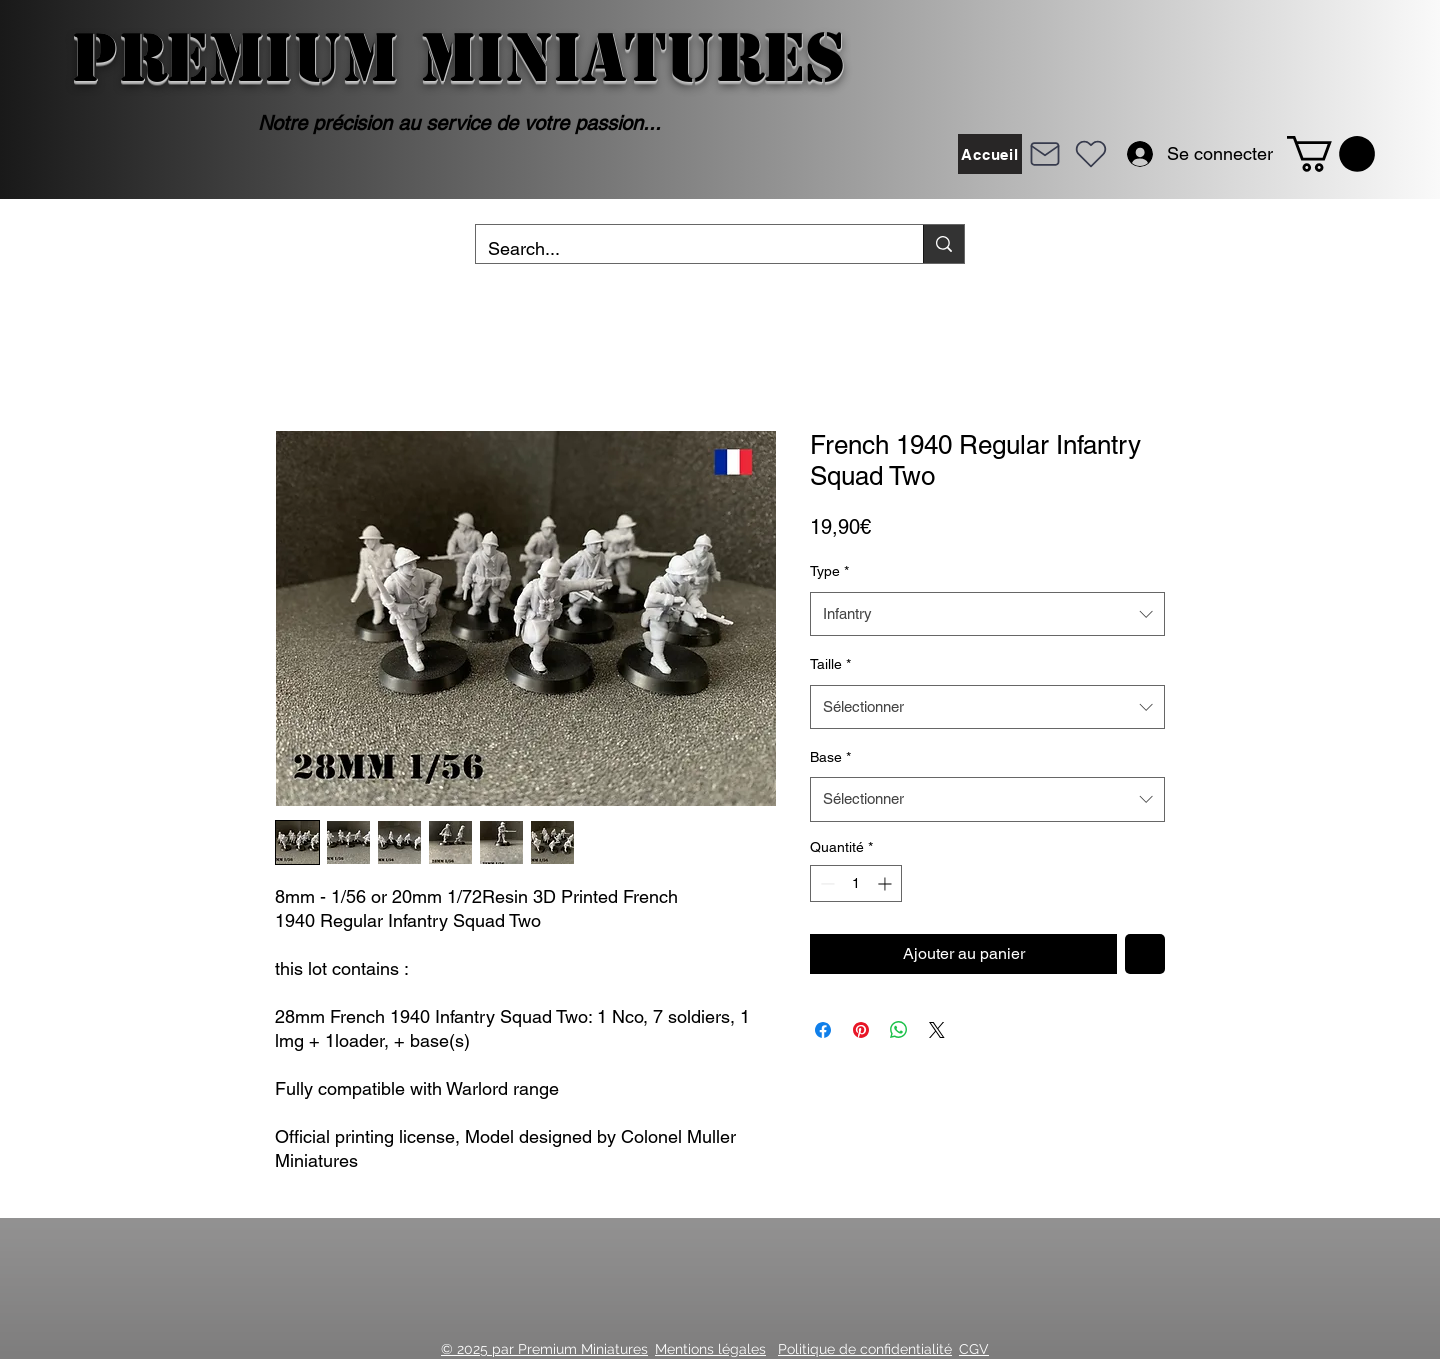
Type (829, 571)
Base (830, 757)
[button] (1331, 154)
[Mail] (1045, 154)
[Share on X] (937, 1030)
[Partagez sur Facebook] (823, 1030)
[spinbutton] (856, 883)
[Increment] (886, 883)
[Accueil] (990, 154)
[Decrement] (825, 883)
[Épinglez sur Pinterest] (861, 1030)
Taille (830, 664)
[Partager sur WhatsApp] (899, 1030)
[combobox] (987, 614)
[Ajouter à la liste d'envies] (1145, 954)
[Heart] (1091, 154)
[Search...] (684, 249)
